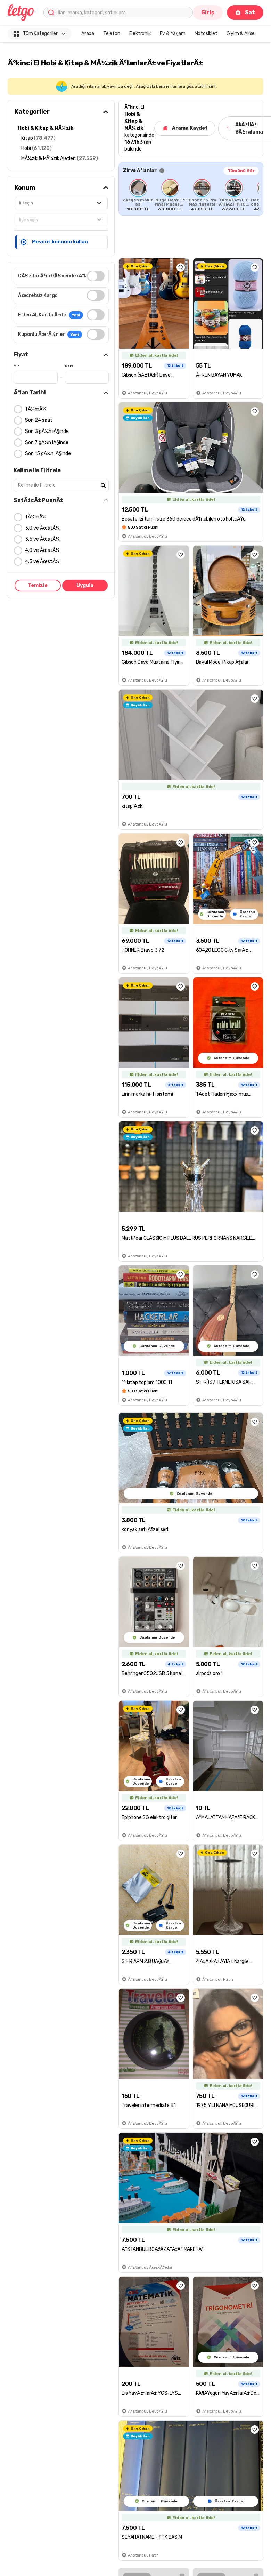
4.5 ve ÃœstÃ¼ (42, 561)
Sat (245, 12)
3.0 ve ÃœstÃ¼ (42, 528)
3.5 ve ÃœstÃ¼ (42, 539)
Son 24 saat (38, 420)
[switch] (96, 276)
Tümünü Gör (241, 170)
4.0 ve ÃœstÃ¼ (42, 550)
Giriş (207, 12)
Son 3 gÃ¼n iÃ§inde (47, 431)
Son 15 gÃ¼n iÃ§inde (48, 454)
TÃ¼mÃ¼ (35, 409)
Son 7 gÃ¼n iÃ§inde (46, 442)
